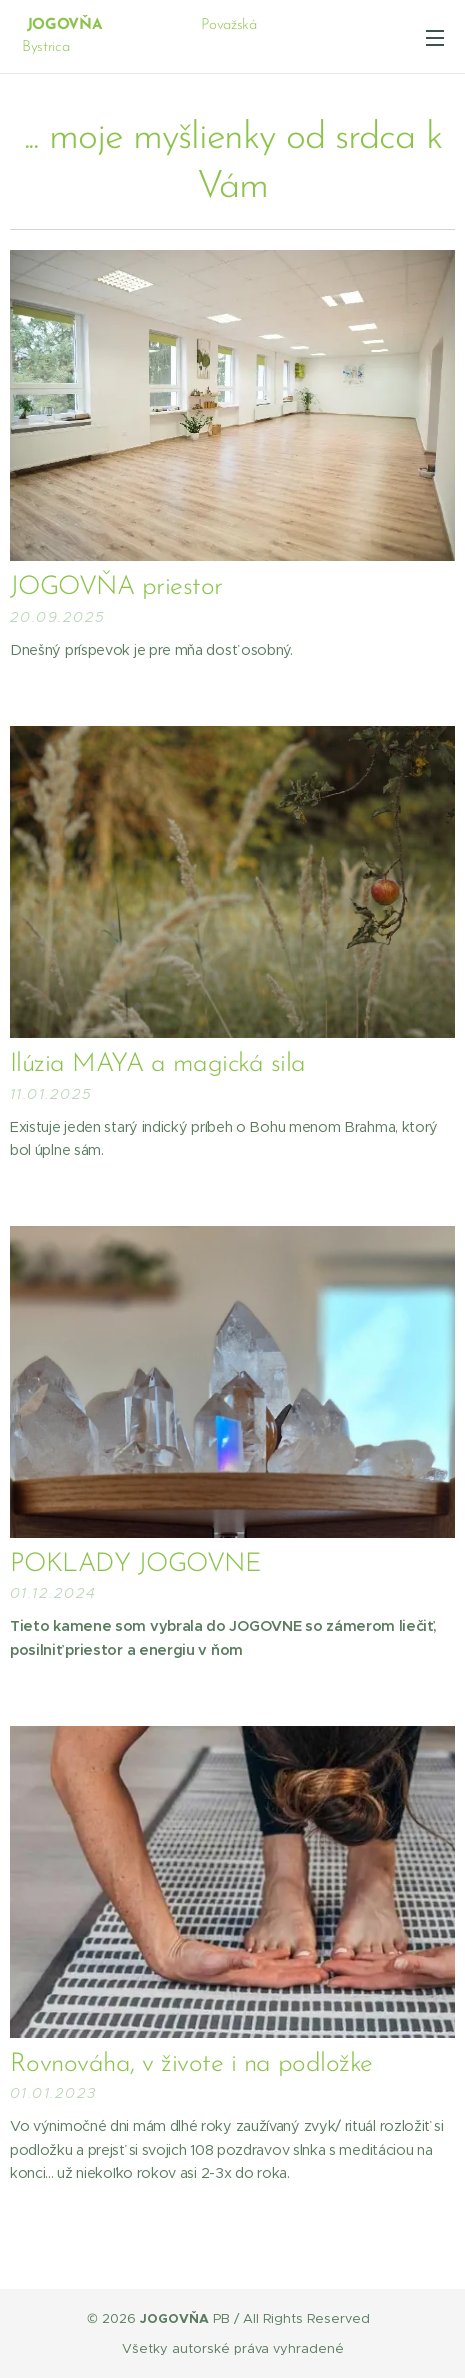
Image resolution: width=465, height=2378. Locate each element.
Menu (435, 38)
